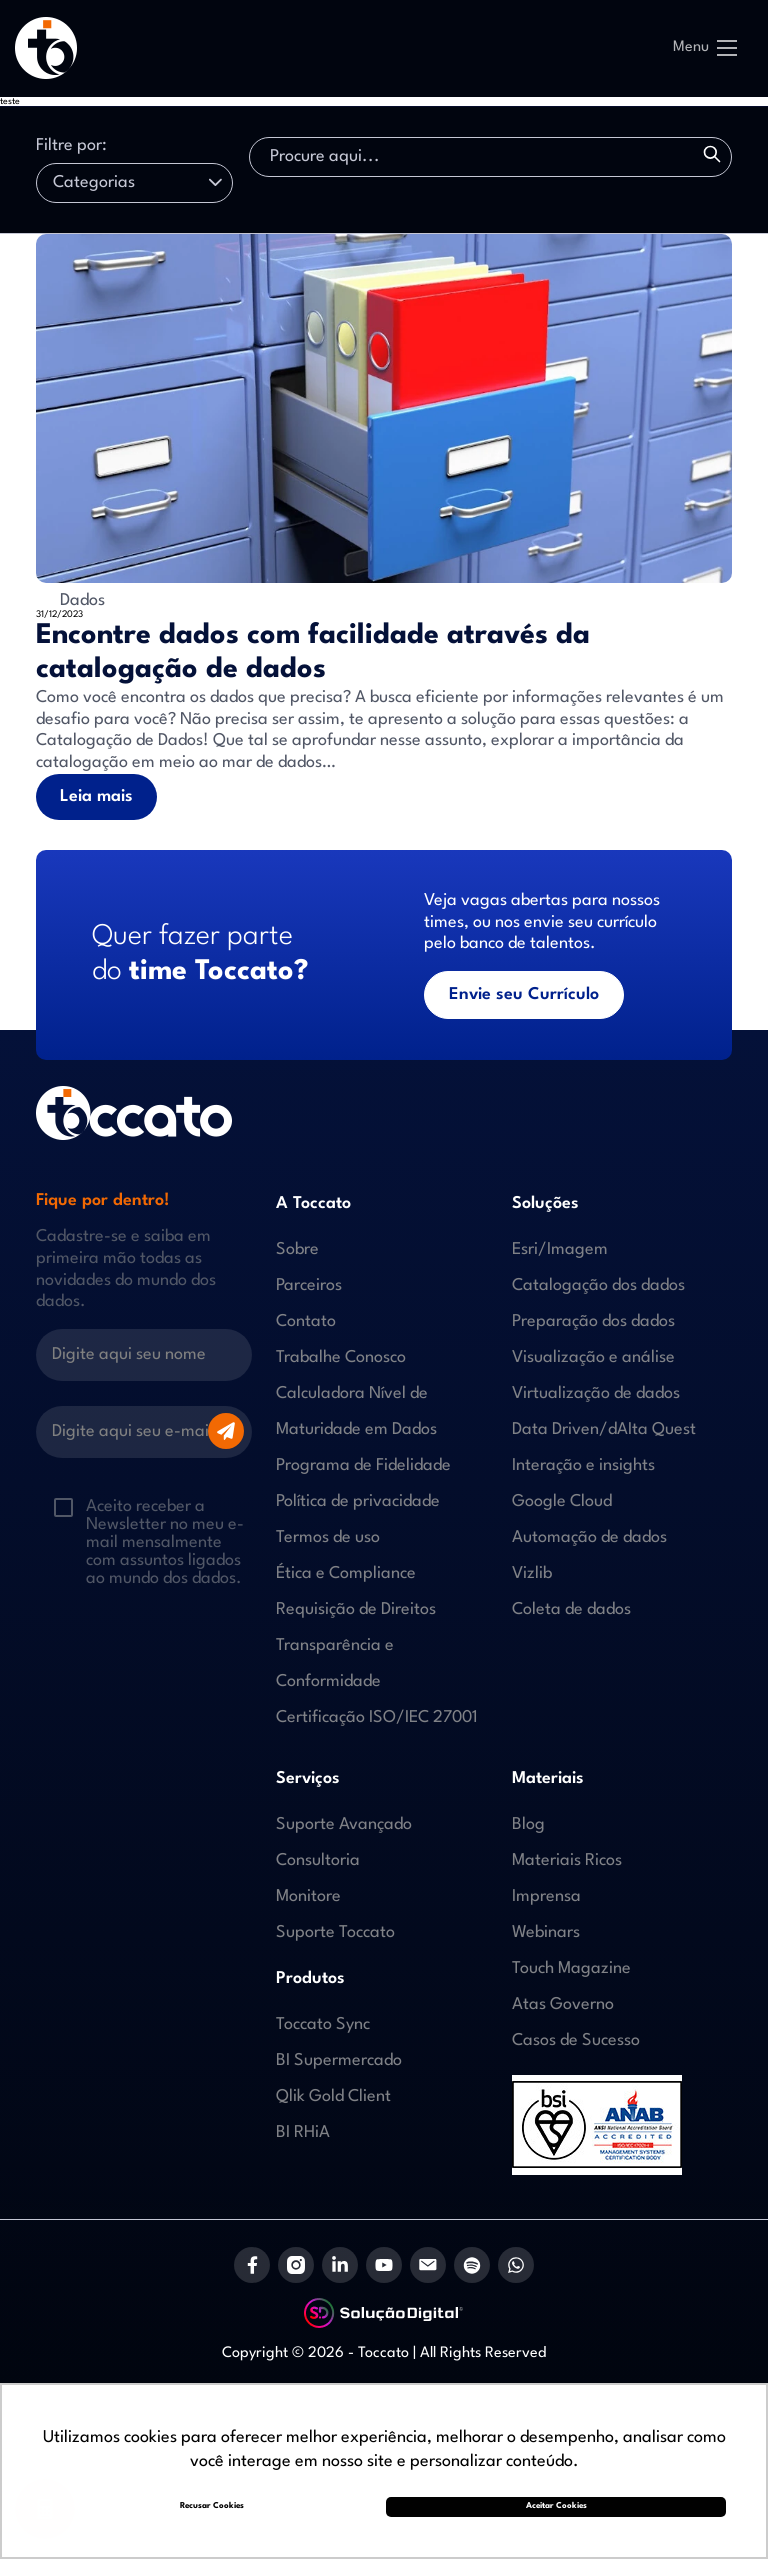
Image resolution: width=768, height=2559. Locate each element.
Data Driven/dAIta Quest (604, 1429)
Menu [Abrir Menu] (705, 48)
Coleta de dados (571, 1609)
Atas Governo (563, 2004)
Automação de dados (589, 1537)
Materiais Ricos (567, 1860)
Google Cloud (562, 1501)
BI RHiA (303, 2132)
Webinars (546, 1932)
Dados (70, 597)
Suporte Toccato (335, 1932)
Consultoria (318, 1860)
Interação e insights (583, 1465)
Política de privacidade (358, 1501)
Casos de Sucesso (576, 2040)
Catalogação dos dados (598, 1285)
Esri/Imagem (560, 1249)
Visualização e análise (593, 1357)
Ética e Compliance (346, 1573)
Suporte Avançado (344, 1824)
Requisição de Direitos (356, 1609)
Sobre (297, 1249)
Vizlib (532, 1573)
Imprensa (546, 1896)
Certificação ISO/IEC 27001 (377, 1717)
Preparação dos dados (593, 1321)
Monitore (308, 1896)
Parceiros (309, 1285)
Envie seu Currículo (524, 994)
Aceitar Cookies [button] (556, 2506)
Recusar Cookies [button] (212, 2506)
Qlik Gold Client (333, 2096)
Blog (528, 1824)
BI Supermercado (339, 2060)
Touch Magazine (571, 1968)
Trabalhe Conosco (341, 1357)
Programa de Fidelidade (363, 1465)
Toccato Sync (323, 2024)
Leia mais (96, 796)
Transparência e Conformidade (335, 1663)
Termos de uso (328, 1537)
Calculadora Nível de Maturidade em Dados (356, 1411)
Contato (306, 1321)
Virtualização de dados (596, 1393)
